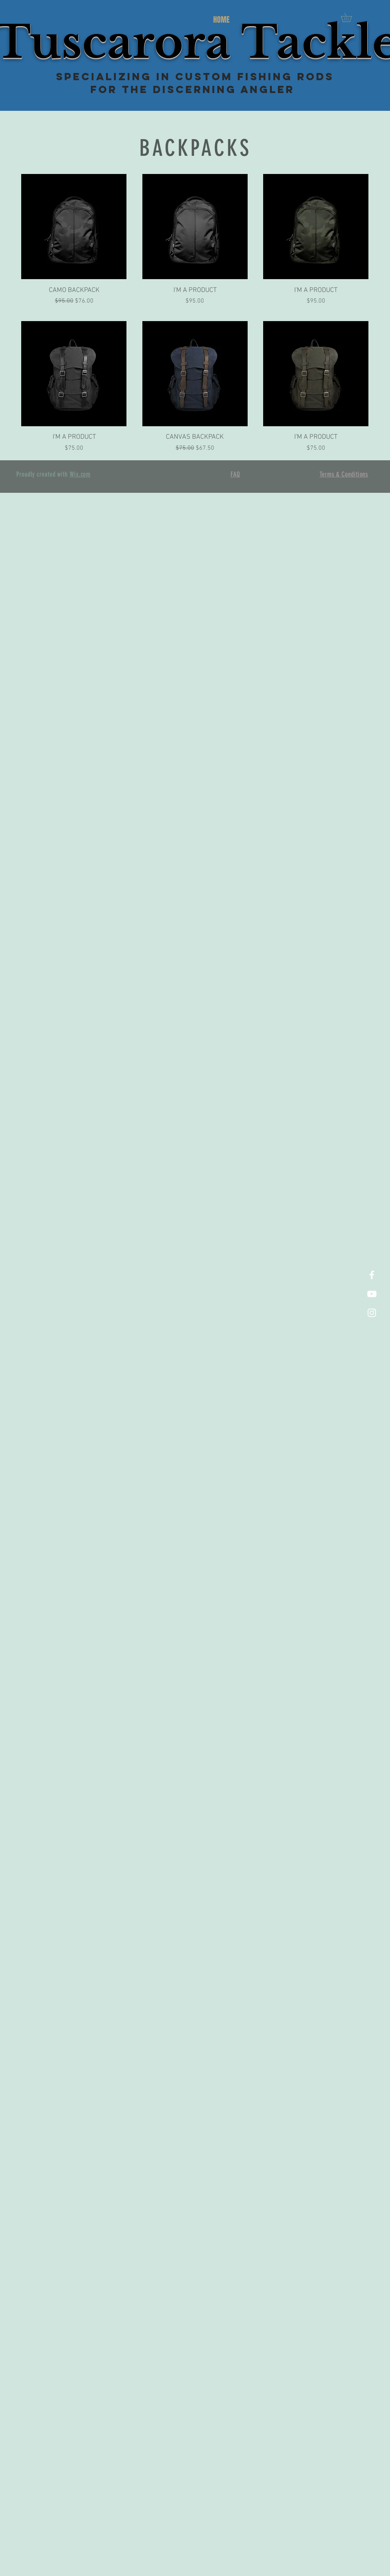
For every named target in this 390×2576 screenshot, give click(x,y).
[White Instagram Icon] (372, 1312)
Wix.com (80, 474)
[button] (350, 17)
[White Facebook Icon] (372, 1275)
